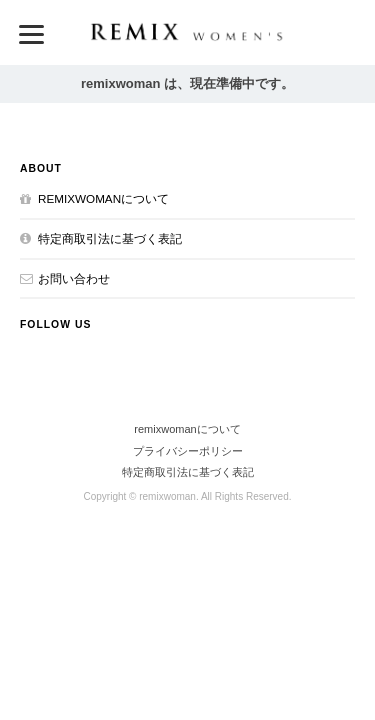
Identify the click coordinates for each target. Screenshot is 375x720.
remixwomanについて (103, 198)
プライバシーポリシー (188, 451)
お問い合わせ (74, 278)
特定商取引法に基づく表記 (110, 238)
